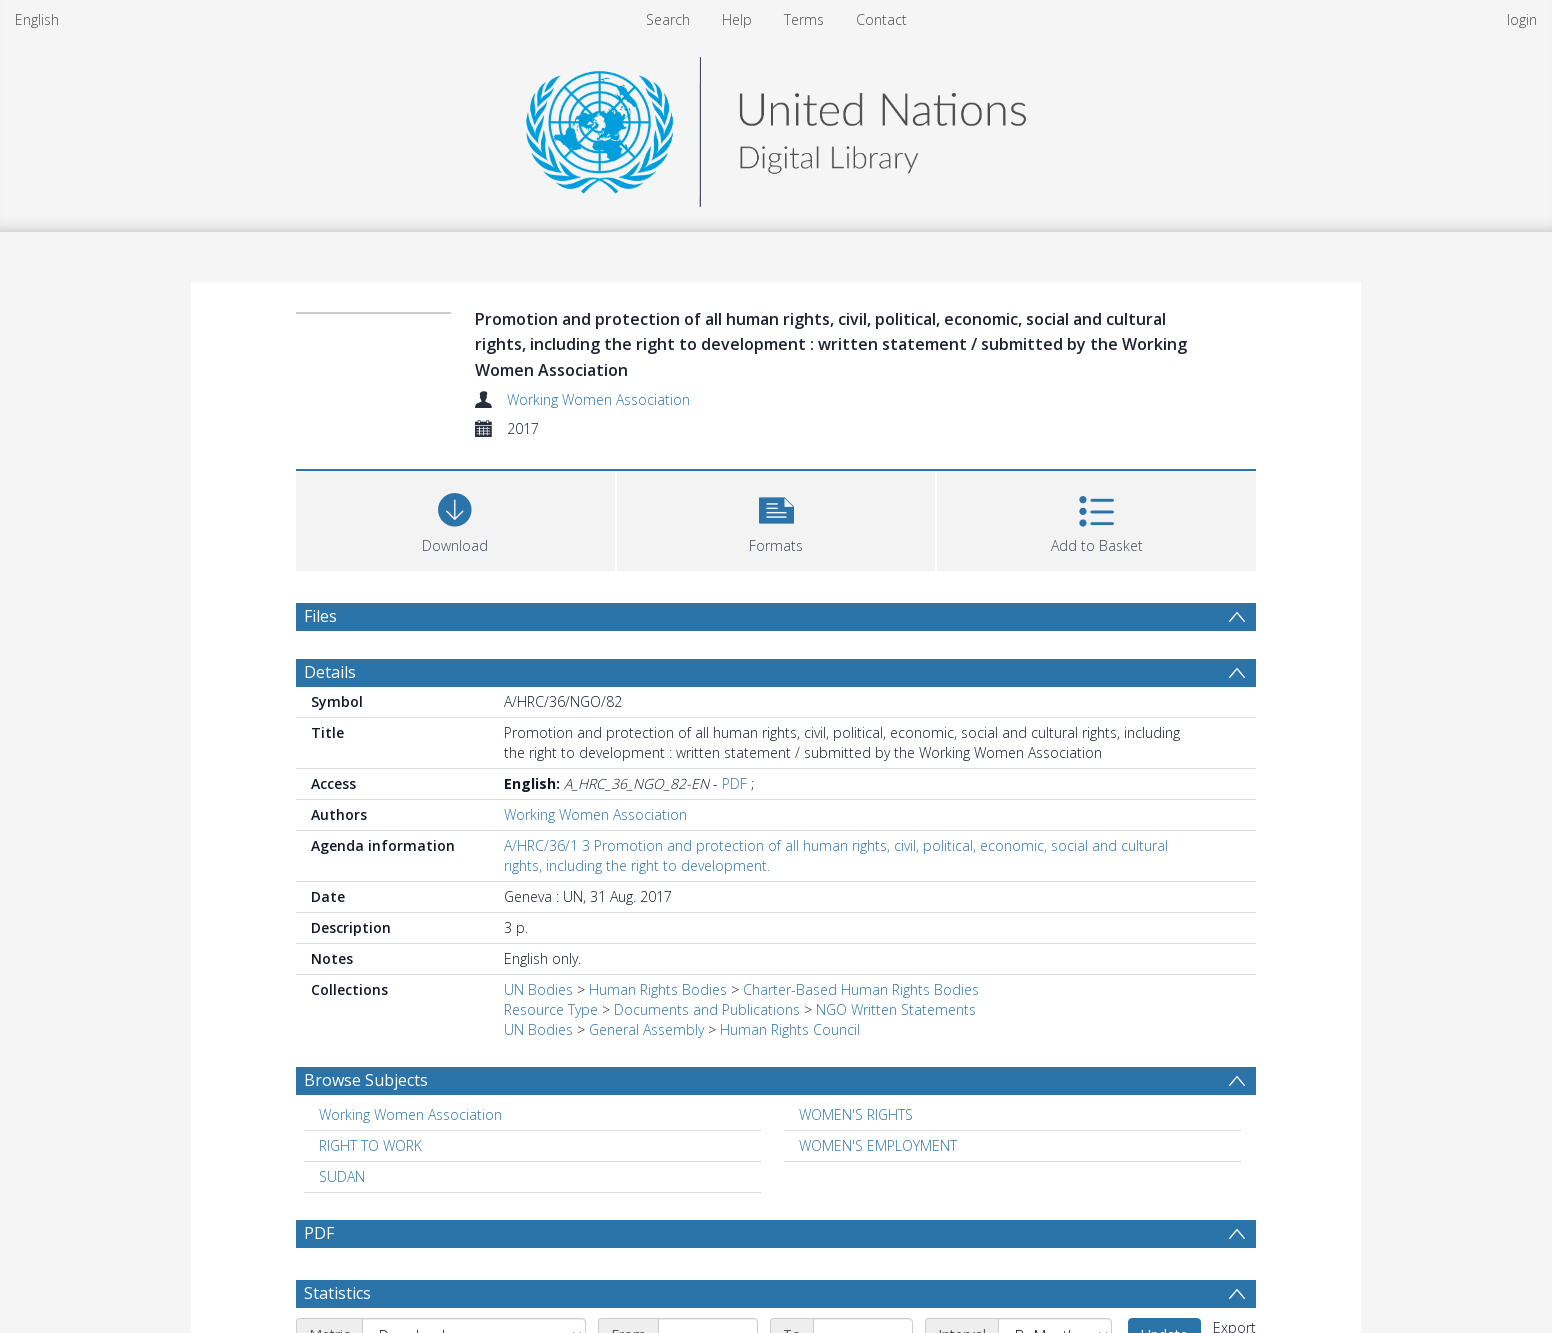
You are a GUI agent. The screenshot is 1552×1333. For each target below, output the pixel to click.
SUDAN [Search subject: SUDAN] (342, 1176)
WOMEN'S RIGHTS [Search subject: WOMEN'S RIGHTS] (856, 1114)
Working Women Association (598, 399)
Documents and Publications (707, 1009)
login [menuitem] (1522, 19)
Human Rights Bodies (658, 989)
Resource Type (551, 1009)
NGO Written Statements (896, 1009)
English (37, 19)
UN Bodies (538, 989)
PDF (734, 783)
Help (737, 19)
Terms (804, 19)
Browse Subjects (366, 1080)
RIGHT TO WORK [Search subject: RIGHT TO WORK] (370, 1145)
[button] (776, 518)
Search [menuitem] (668, 19)
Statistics (337, 1293)
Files (320, 616)
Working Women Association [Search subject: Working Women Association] (410, 1114)
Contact (881, 19)
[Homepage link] (776, 126)
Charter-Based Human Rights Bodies (861, 989)
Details (330, 672)
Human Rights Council (790, 1029)
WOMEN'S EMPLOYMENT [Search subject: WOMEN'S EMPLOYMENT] (878, 1145)
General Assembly (646, 1029)
